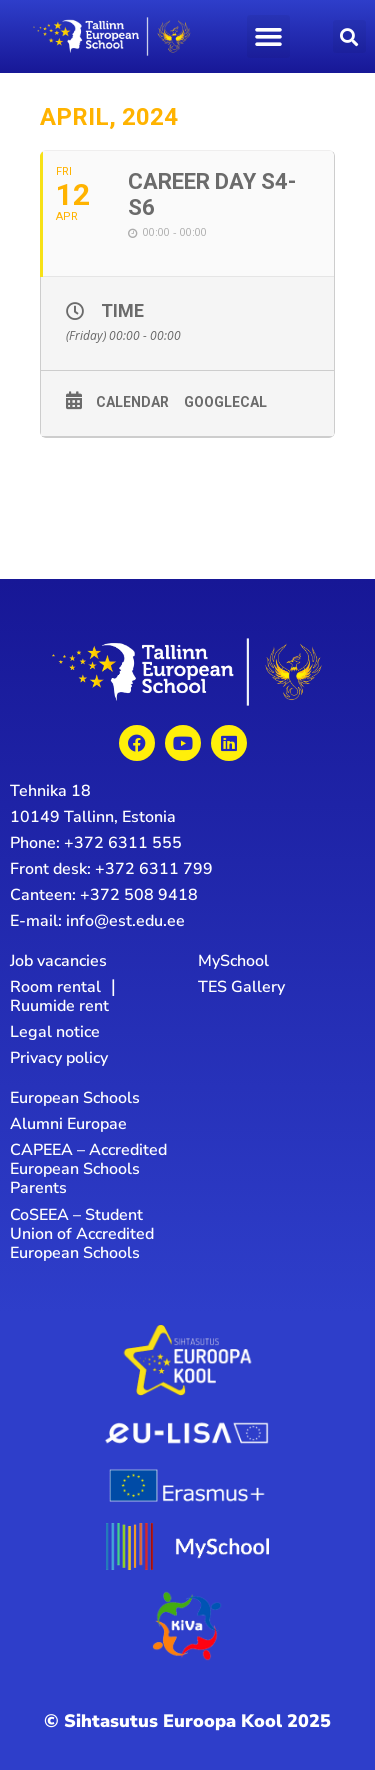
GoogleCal (225, 402)
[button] (269, 37)
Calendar (132, 402)
